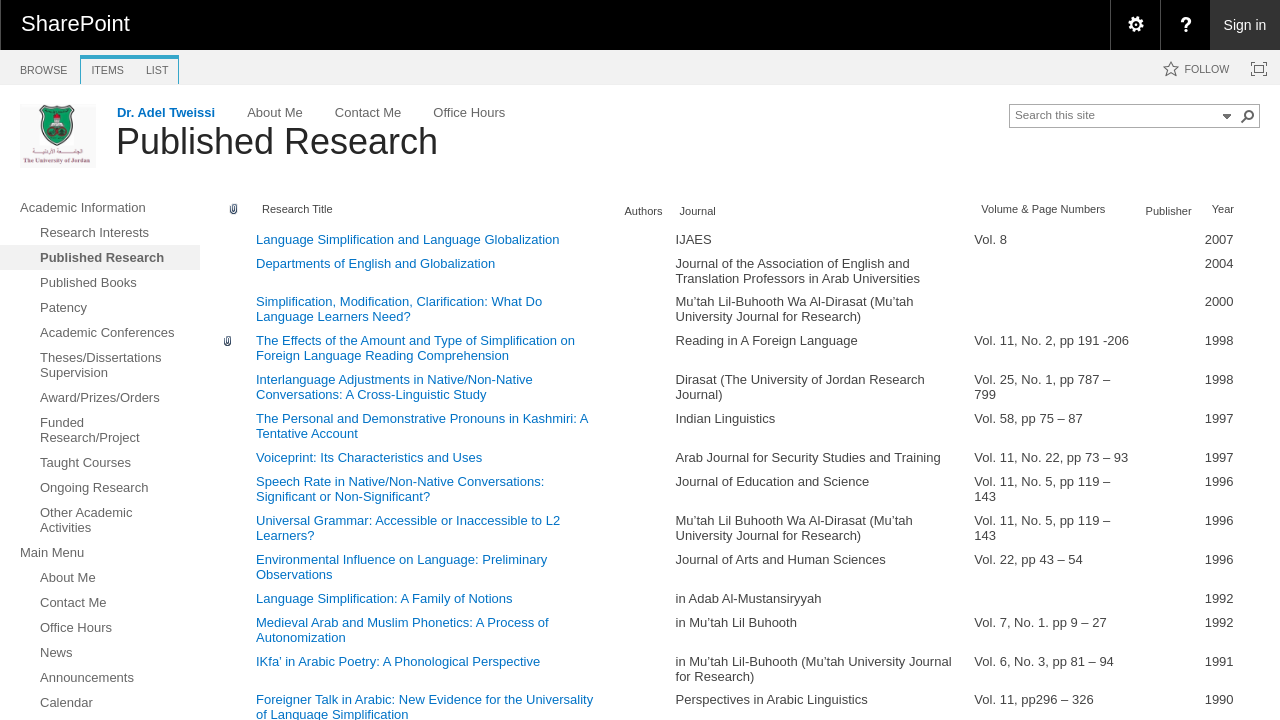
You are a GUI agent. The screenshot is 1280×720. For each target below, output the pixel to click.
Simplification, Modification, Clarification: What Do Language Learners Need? (399, 309)
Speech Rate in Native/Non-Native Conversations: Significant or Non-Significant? (400, 489)
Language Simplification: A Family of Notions (384, 598)
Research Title (297, 209)
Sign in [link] (1245, 25)
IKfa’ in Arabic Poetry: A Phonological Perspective (398, 661)
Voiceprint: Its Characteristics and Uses (369, 457)
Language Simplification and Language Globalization (408, 239)
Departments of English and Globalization (375, 263)
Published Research (277, 141)
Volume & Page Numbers (1043, 209)
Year (1223, 209)
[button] (1248, 116)
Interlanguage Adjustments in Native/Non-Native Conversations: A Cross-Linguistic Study (394, 387)
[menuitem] (1135, 25)
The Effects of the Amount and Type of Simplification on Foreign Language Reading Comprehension (415, 348)
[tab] (43, 66)
